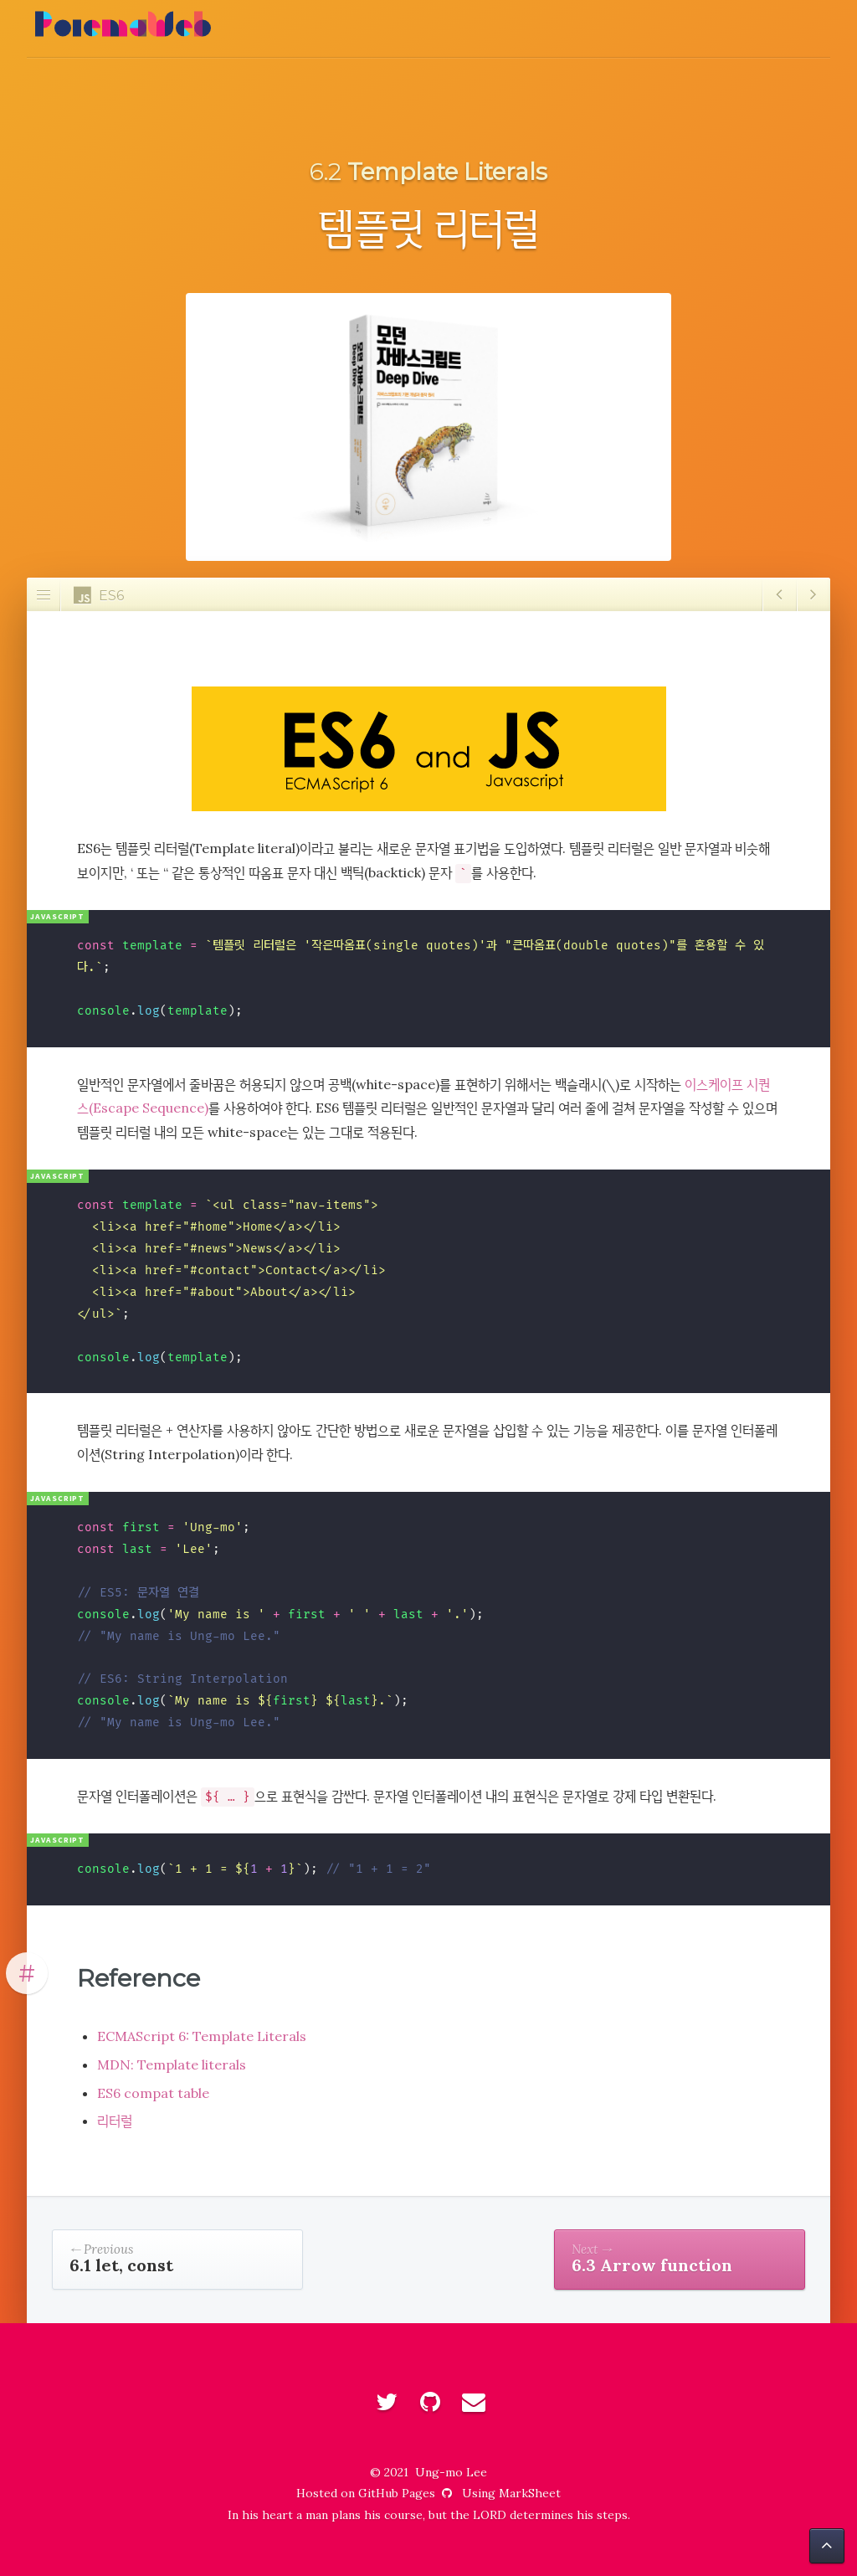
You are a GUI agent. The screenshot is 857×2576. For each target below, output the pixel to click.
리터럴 (114, 2120)
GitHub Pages (406, 2493)
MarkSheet (530, 2493)
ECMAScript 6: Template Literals (201, 2036)
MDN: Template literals (171, 2064)
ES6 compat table (153, 2093)
